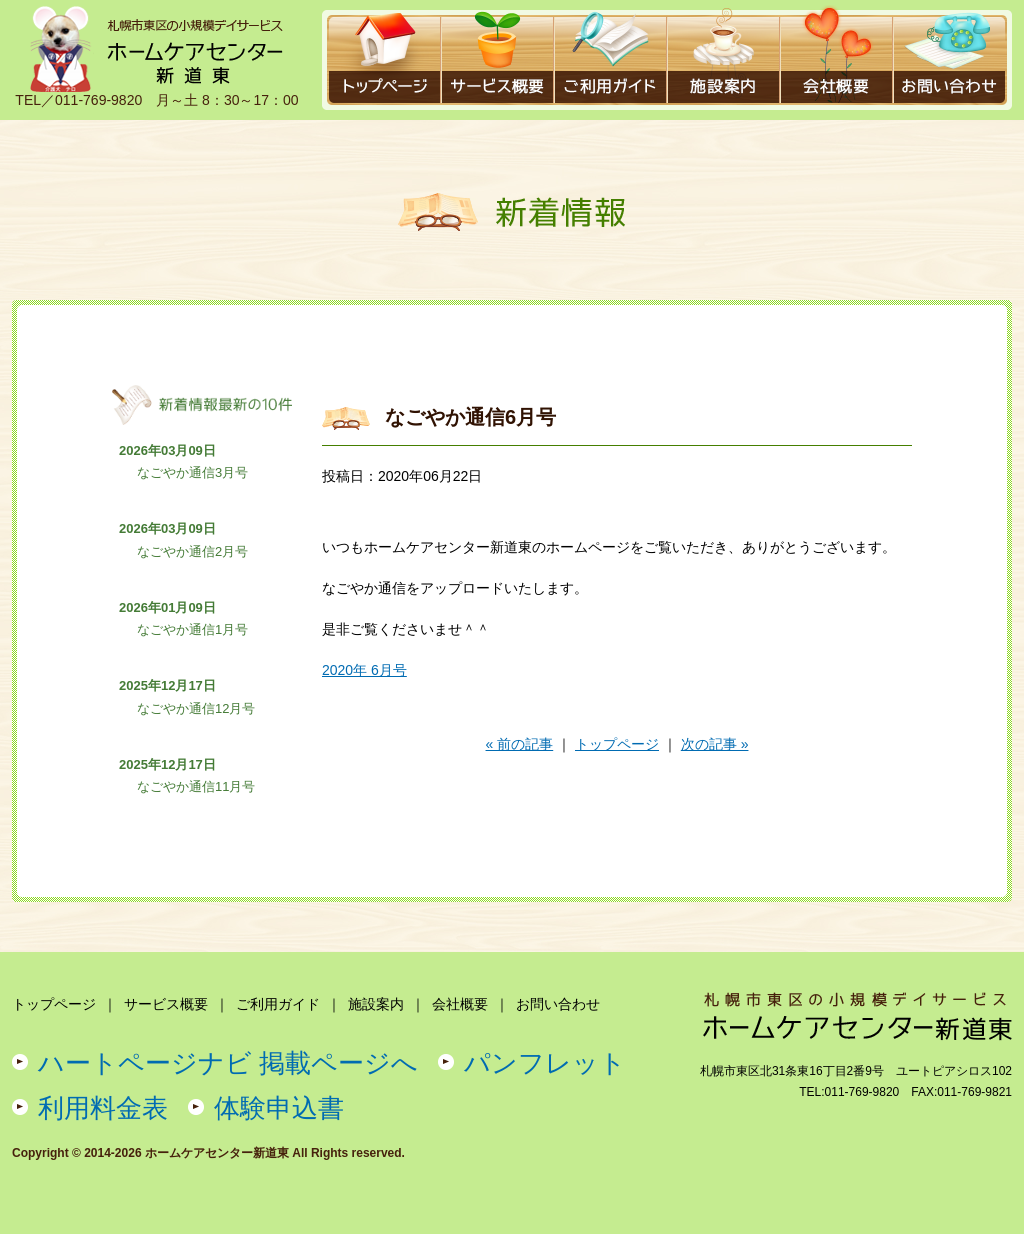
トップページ (617, 744)
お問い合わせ (558, 1004)
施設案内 (376, 1004)
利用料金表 (103, 1108)
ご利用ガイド (278, 1004)
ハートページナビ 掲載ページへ (228, 1063)
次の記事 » (715, 744)
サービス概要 (166, 1004)
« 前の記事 (520, 744)
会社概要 (460, 1004)
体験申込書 (279, 1108)
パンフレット (545, 1063)
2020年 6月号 (364, 670)
